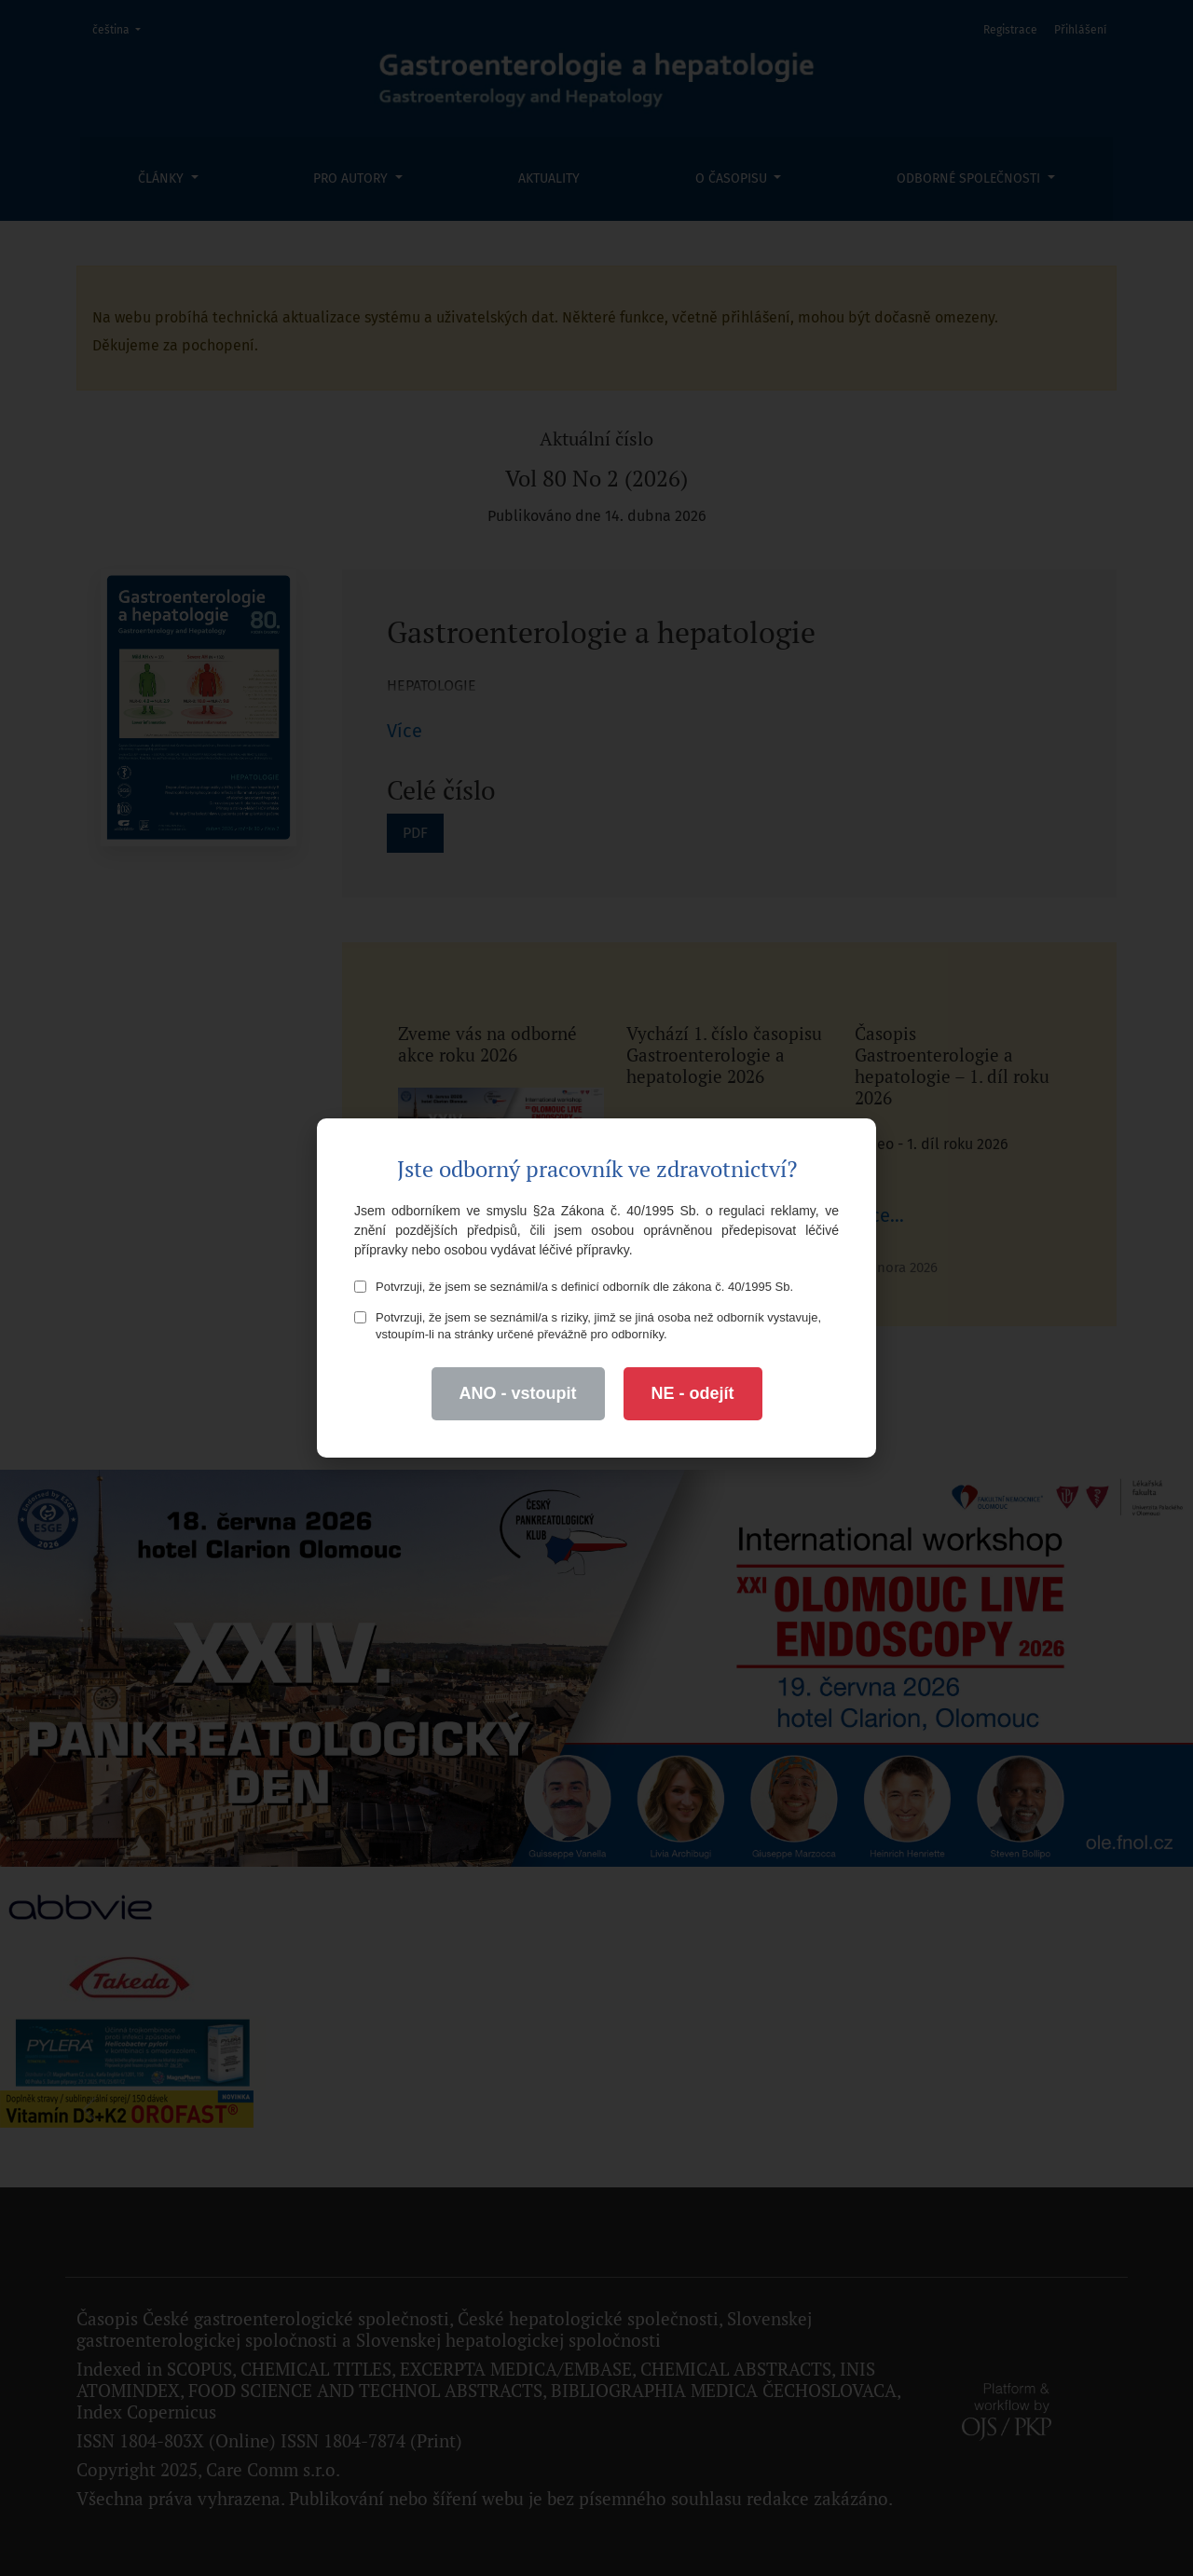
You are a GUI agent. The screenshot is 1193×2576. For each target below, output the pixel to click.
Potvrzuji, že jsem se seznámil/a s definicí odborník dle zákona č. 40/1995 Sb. (573, 1287)
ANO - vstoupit (518, 1393)
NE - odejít (692, 1393)
